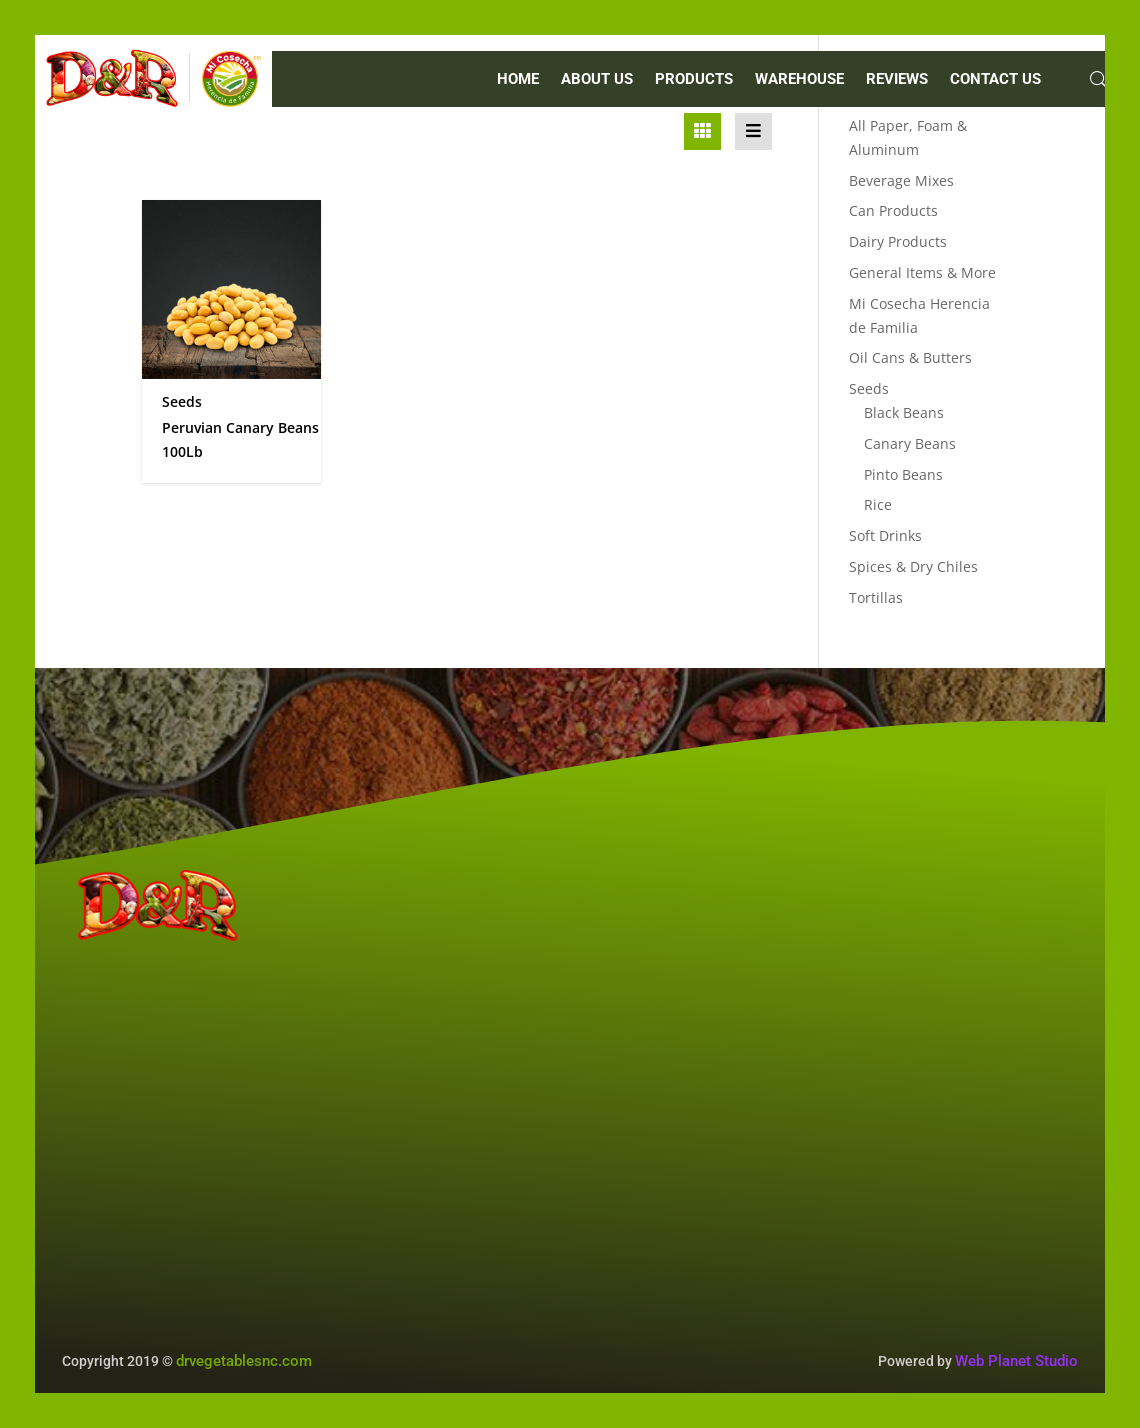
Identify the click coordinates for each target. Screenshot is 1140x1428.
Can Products (893, 210)
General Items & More (922, 272)
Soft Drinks (885, 535)
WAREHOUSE (799, 80)
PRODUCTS (694, 80)
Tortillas (876, 597)
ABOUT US (597, 80)
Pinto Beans (903, 474)
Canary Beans (910, 443)
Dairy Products (898, 241)
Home (518, 80)
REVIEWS (897, 80)
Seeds (869, 388)
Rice (878, 504)
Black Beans (904, 412)
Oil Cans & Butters (910, 357)
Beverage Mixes (901, 180)
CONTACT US (995, 80)
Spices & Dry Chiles (913, 566)
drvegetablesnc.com (244, 1361)
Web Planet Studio (1016, 1361)
